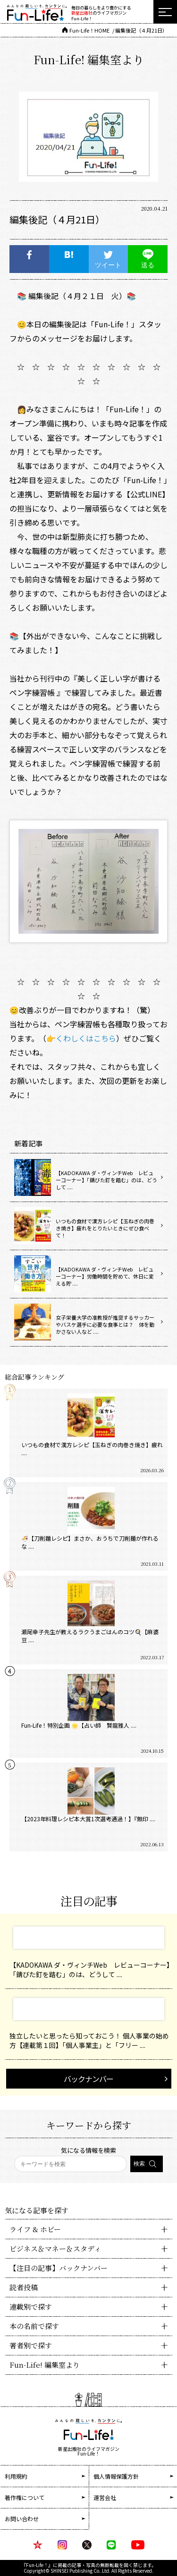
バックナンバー (88, 2078)
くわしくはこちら (86, 1038)
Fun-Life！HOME (89, 30)
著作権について (24, 2497)
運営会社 (104, 2497)
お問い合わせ (22, 2519)
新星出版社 (82, 12)
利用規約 (16, 2476)
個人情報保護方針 (116, 2476)
